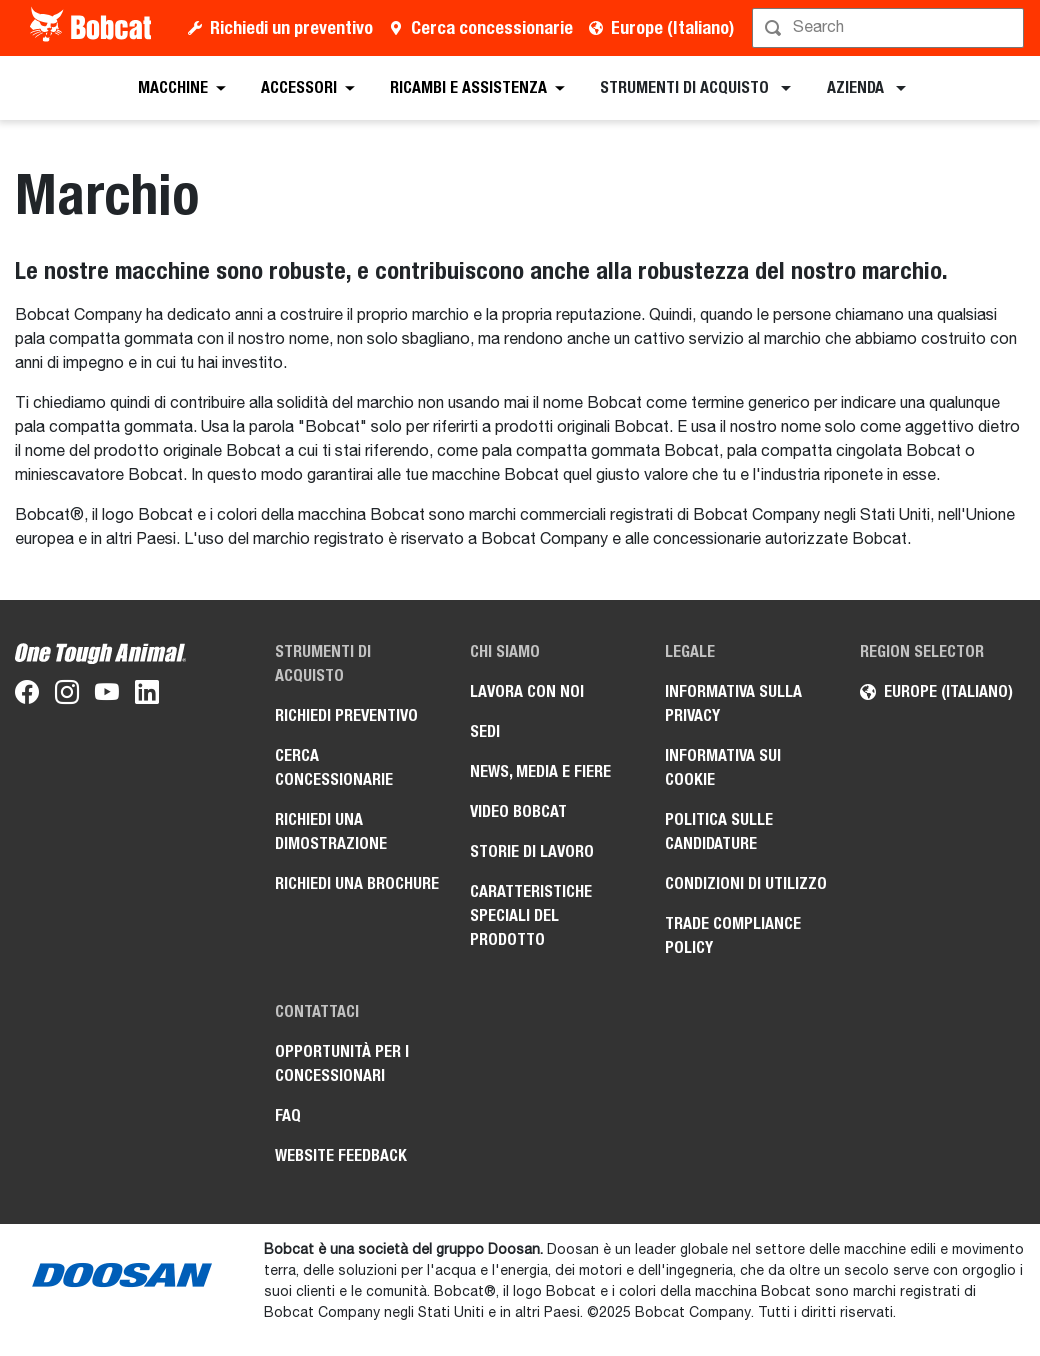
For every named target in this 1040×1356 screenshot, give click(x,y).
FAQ (288, 1115)
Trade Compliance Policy (733, 935)
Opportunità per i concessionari (342, 1063)
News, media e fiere (540, 771)
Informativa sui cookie (723, 767)
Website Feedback (341, 1155)
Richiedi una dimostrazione (331, 831)
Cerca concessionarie (492, 27)
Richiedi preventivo (346, 715)
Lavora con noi (527, 691)
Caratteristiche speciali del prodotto (531, 915)
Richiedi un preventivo (291, 27)
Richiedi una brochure (357, 883)
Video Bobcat (518, 811)
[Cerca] (890, 28)
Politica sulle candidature (719, 831)
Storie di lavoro (532, 851)
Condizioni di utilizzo (746, 883)
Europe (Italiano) (672, 27)
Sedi (485, 731)
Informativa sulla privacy (733, 703)
